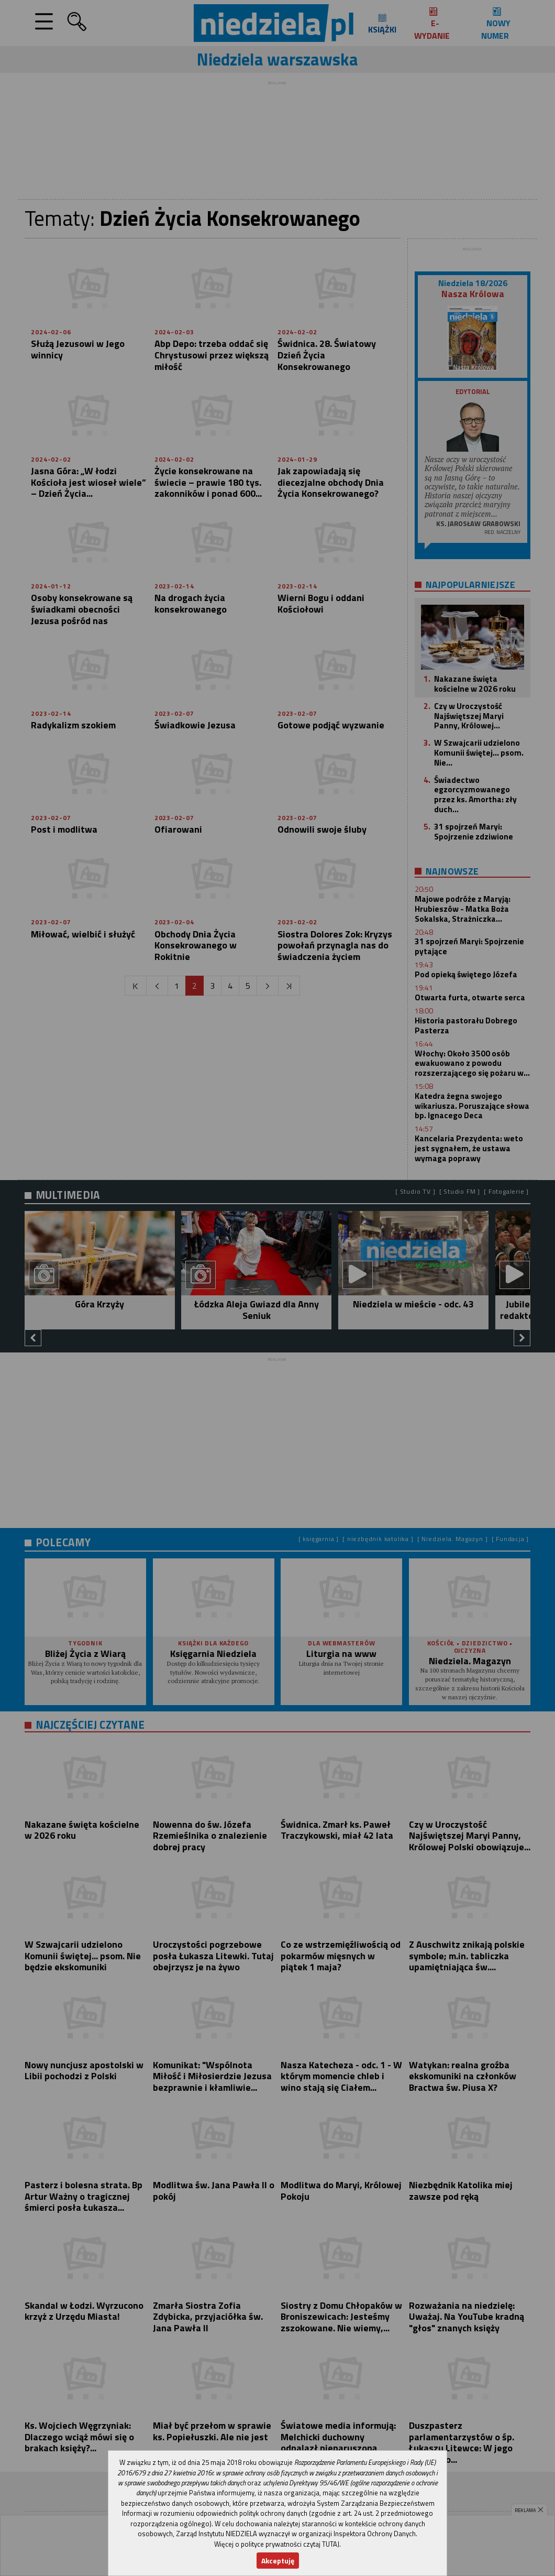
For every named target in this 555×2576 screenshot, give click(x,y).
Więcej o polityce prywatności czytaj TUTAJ (276, 2544)
